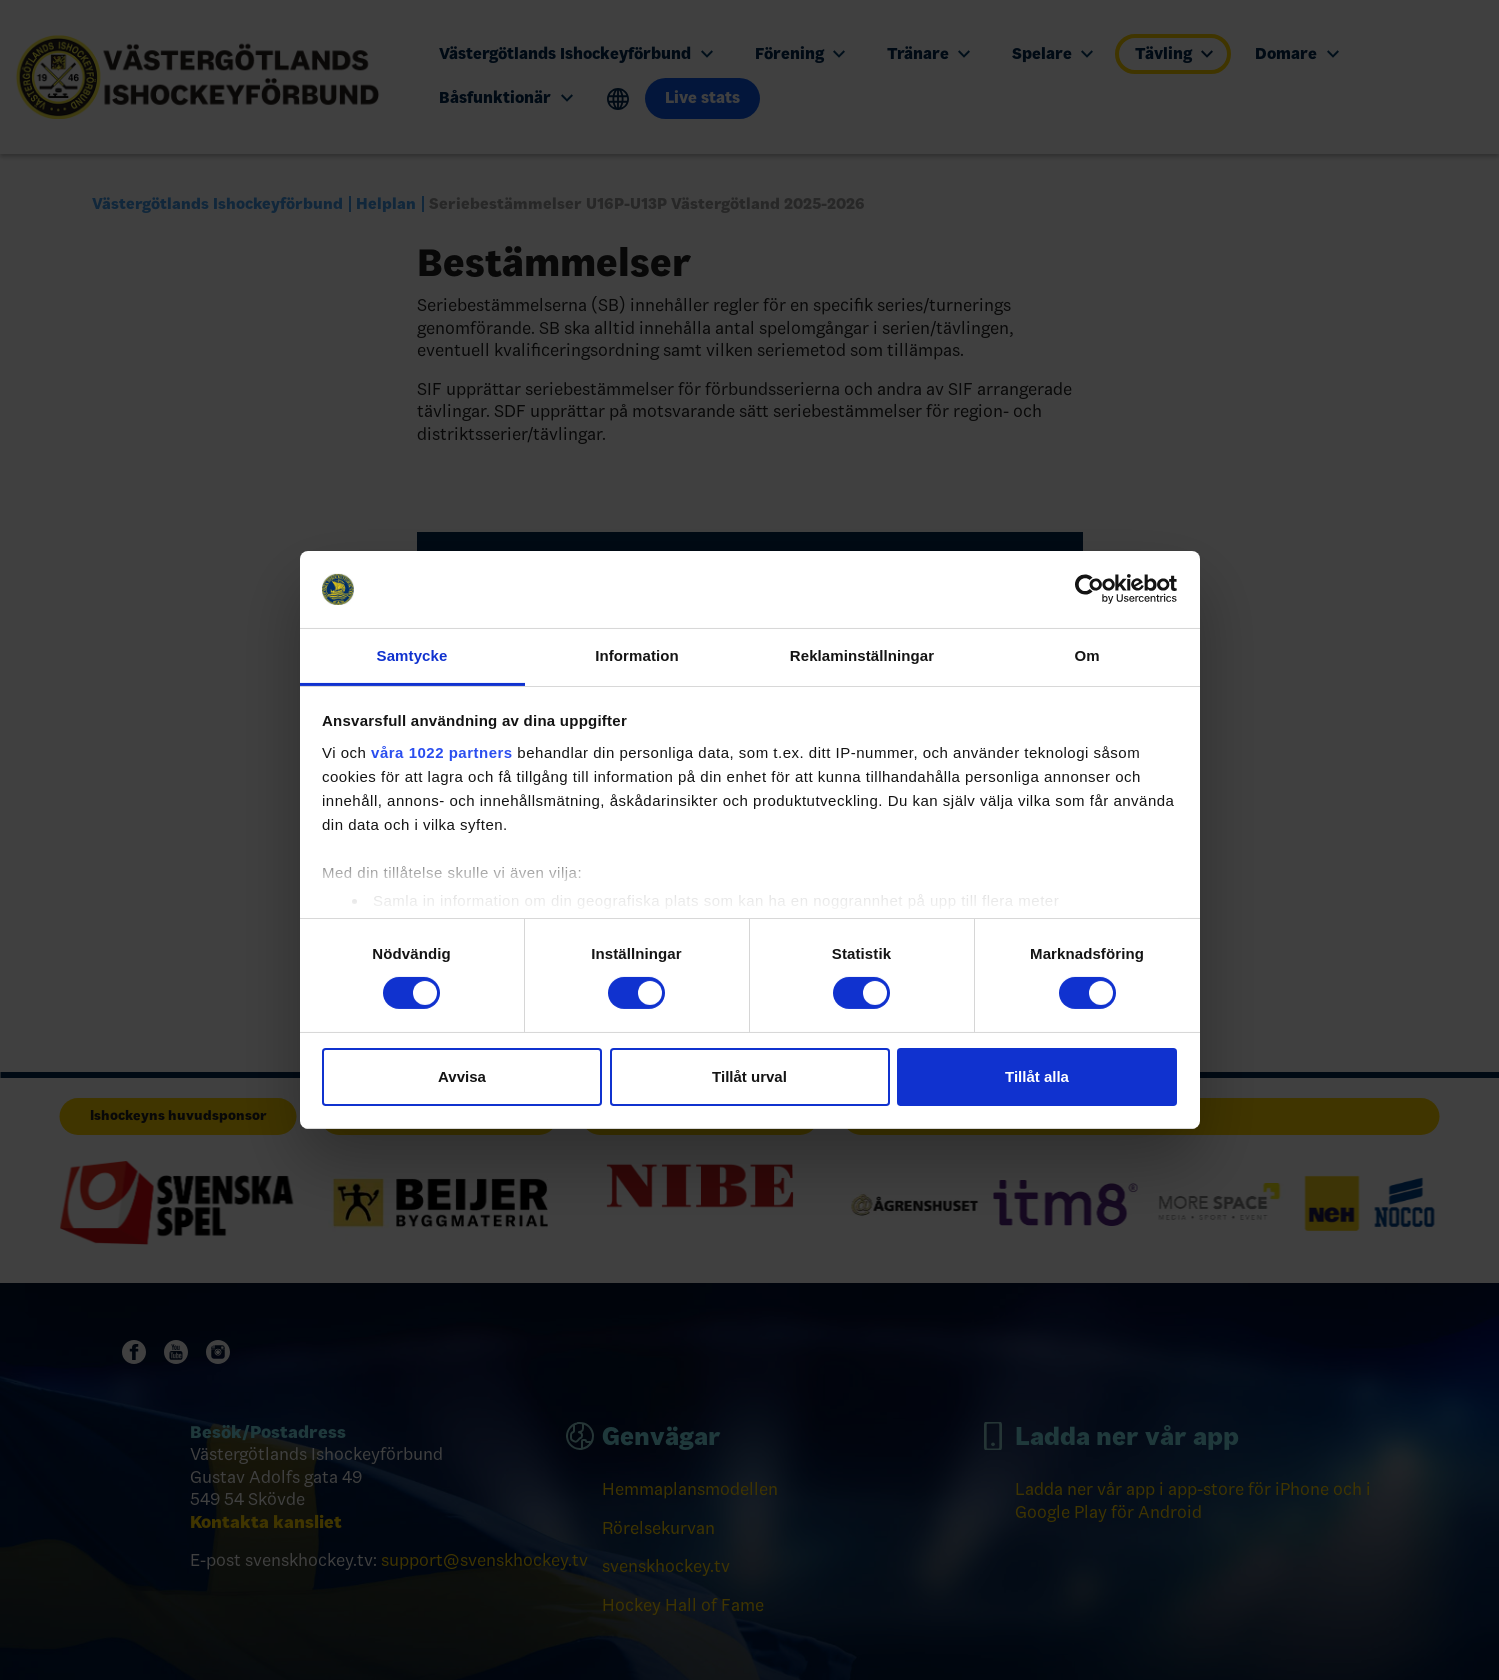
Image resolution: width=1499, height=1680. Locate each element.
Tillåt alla (1037, 1076)
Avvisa (462, 1076)
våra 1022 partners (442, 752)
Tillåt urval (749, 1076)
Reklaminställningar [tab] (862, 655)
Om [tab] (1086, 655)
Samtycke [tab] (412, 655)
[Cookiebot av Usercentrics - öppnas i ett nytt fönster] (1089, 589)
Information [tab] (637, 655)
